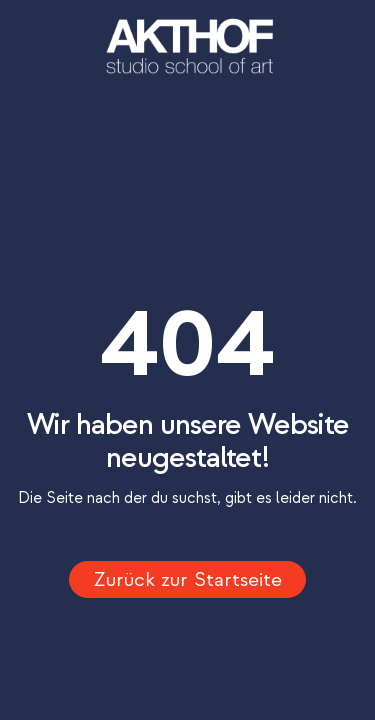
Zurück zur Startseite (188, 579)
